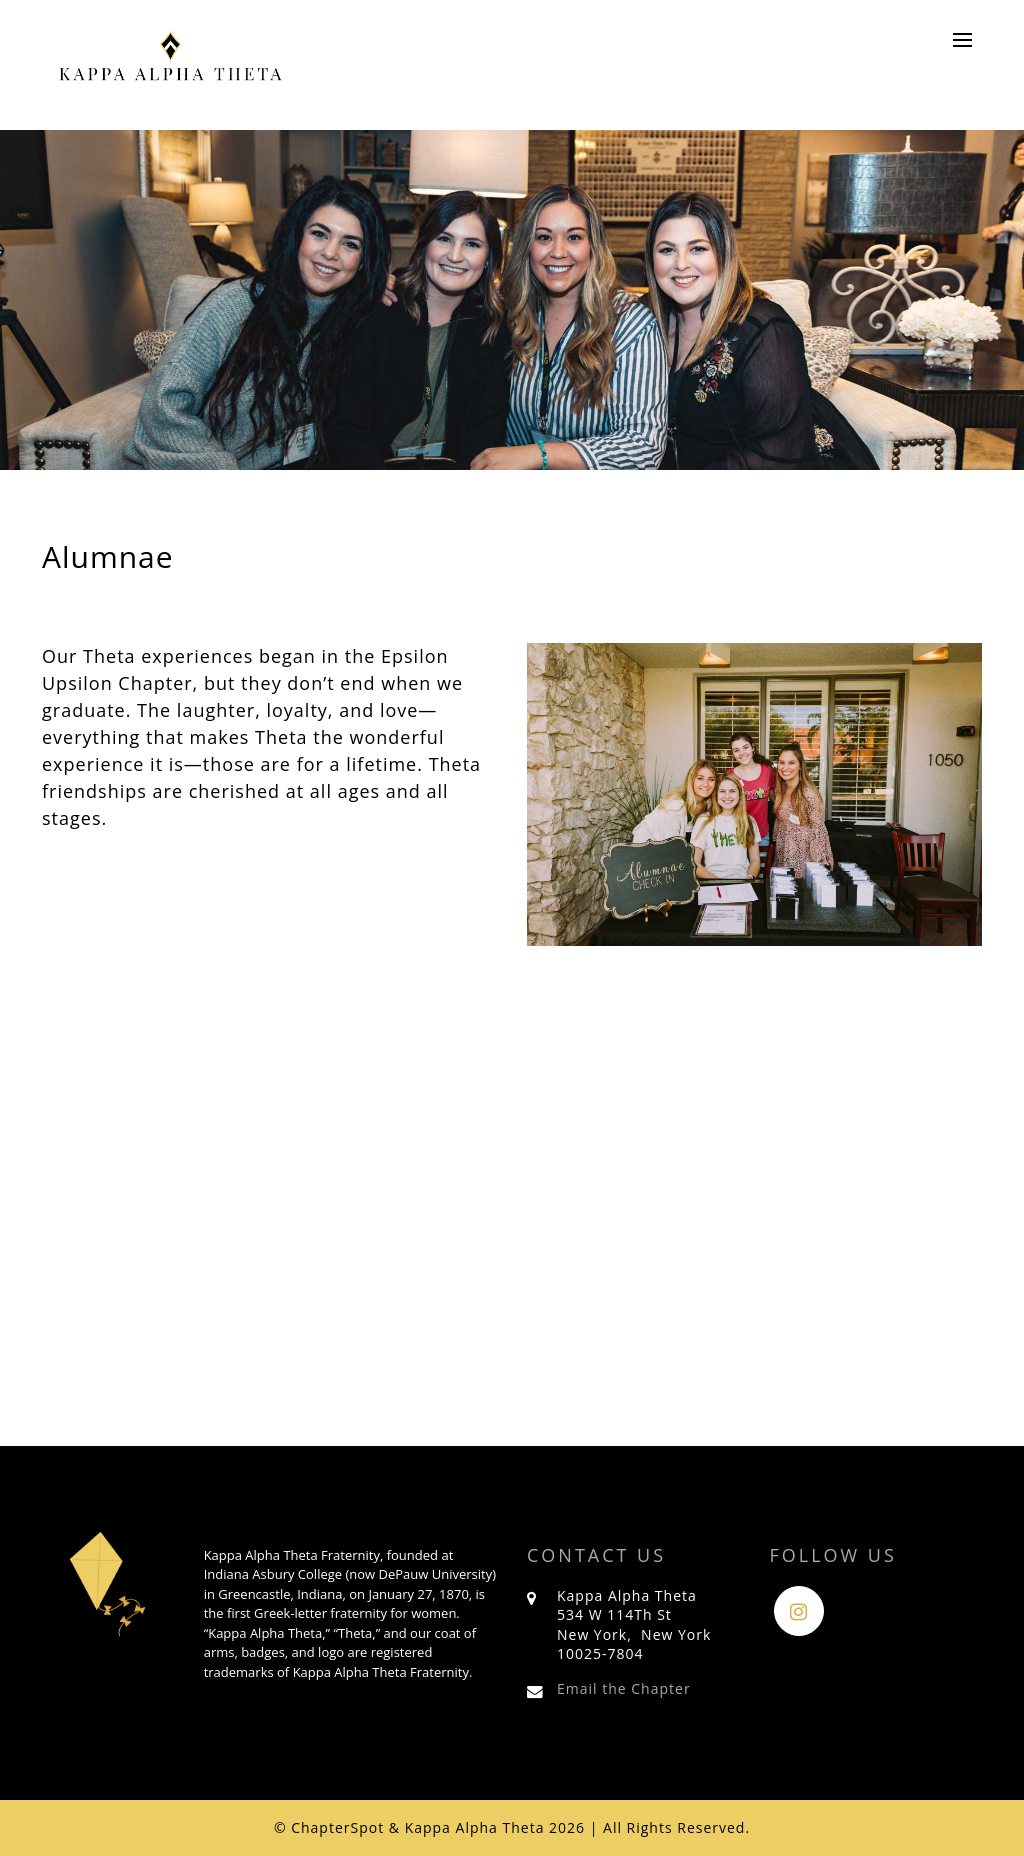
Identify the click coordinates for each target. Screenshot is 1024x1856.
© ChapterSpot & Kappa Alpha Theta (409, 1827)
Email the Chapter (624, 1688)
